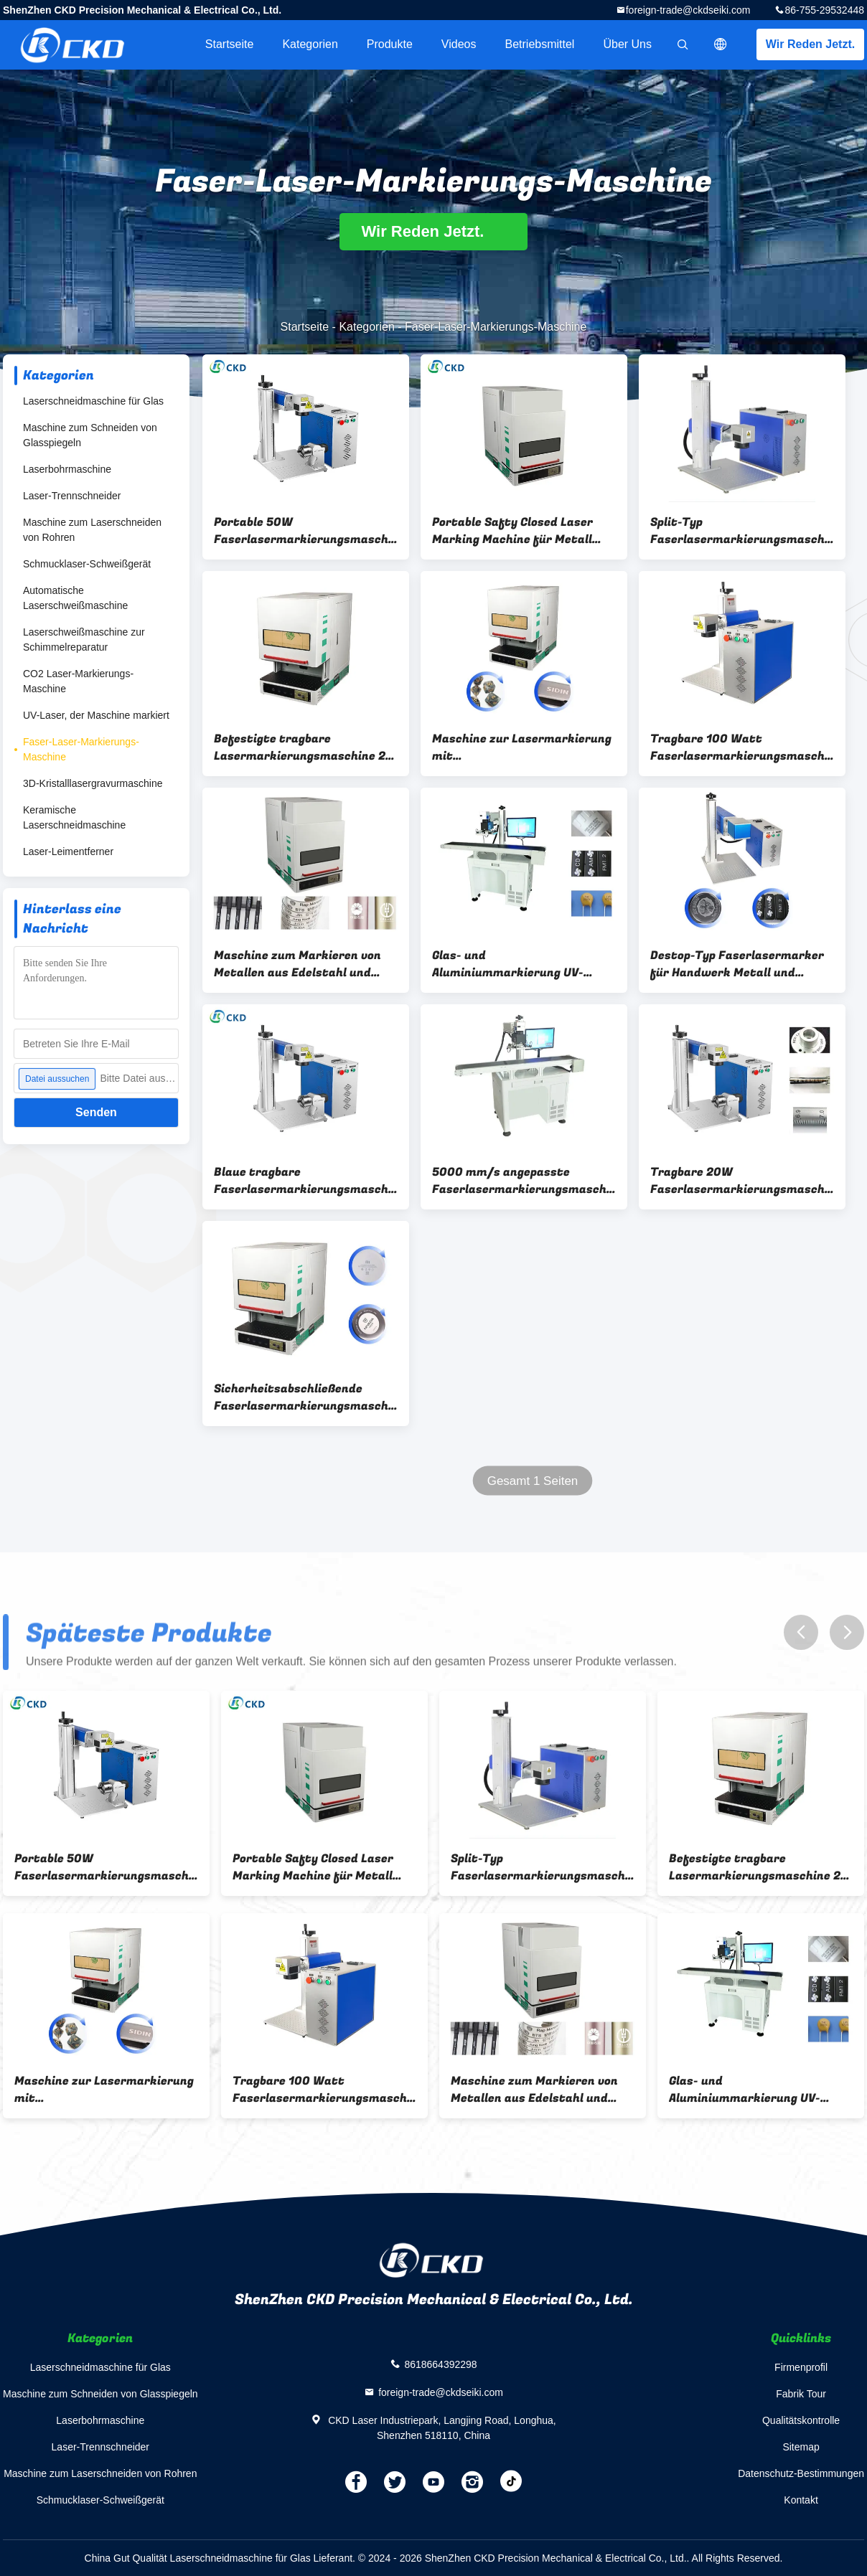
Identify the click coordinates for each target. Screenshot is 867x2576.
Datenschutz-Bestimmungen (801, 2473)
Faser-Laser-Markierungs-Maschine (81, 749)
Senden (96, 1112)
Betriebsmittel (540, 44)
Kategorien (309, 44)
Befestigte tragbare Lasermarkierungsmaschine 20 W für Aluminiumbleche (303, 747)
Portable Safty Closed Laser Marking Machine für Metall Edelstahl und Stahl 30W (512, 531)
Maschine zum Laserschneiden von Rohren (92, 529)
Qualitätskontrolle (801, 2420)
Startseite (229, 44)
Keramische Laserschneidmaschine (74, 817)
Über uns (627, 44)
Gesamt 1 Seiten (532, 1481)
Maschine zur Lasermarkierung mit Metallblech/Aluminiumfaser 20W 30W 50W (521, 747)
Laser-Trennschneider (72, 495)
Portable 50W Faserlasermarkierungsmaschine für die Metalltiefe (306, 531)
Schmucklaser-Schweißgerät (87, 564)
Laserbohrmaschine (67, 469)
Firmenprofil (801, 2367)
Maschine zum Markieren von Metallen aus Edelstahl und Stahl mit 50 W (297, 964)
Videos (459, 44)
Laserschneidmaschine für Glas (93, 401)
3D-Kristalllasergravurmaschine (93, 783)
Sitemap (800, 2447)
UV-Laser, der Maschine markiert (96, 715)
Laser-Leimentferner (68, 851)
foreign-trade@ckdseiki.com (688, 10)
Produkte (390, 44)
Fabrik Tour (801, 2394)
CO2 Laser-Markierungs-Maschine (78, 681)
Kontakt (800, 2500)
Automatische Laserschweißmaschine (75, 598)
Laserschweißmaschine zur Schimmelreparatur (84, 639)
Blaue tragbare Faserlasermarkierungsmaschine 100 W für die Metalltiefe (306, 1181)
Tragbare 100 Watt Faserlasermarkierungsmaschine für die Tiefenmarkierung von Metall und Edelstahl (742, 747)
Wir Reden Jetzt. (810, 44)
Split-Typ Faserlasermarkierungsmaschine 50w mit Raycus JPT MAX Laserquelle (742, 531)
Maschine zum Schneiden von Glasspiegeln (90, 435)
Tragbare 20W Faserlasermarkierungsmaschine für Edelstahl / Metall (742, 1181)
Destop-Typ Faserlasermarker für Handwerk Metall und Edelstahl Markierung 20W (737, 964)
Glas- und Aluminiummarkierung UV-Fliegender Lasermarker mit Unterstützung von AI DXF (513, 964)
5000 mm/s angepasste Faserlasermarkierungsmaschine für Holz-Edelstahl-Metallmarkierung (524, 1181)
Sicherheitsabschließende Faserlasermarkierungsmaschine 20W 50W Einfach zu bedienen (306, 1397)
